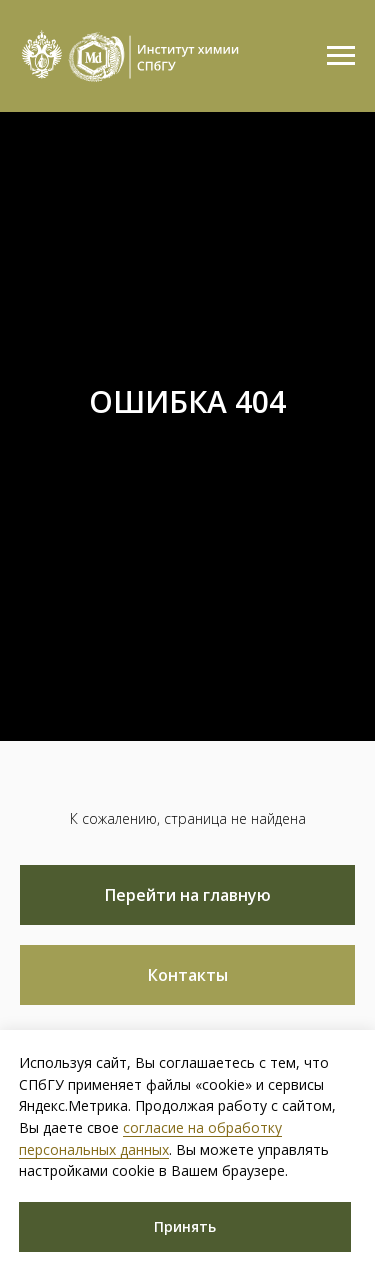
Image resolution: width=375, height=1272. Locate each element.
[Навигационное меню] (341, 56)
